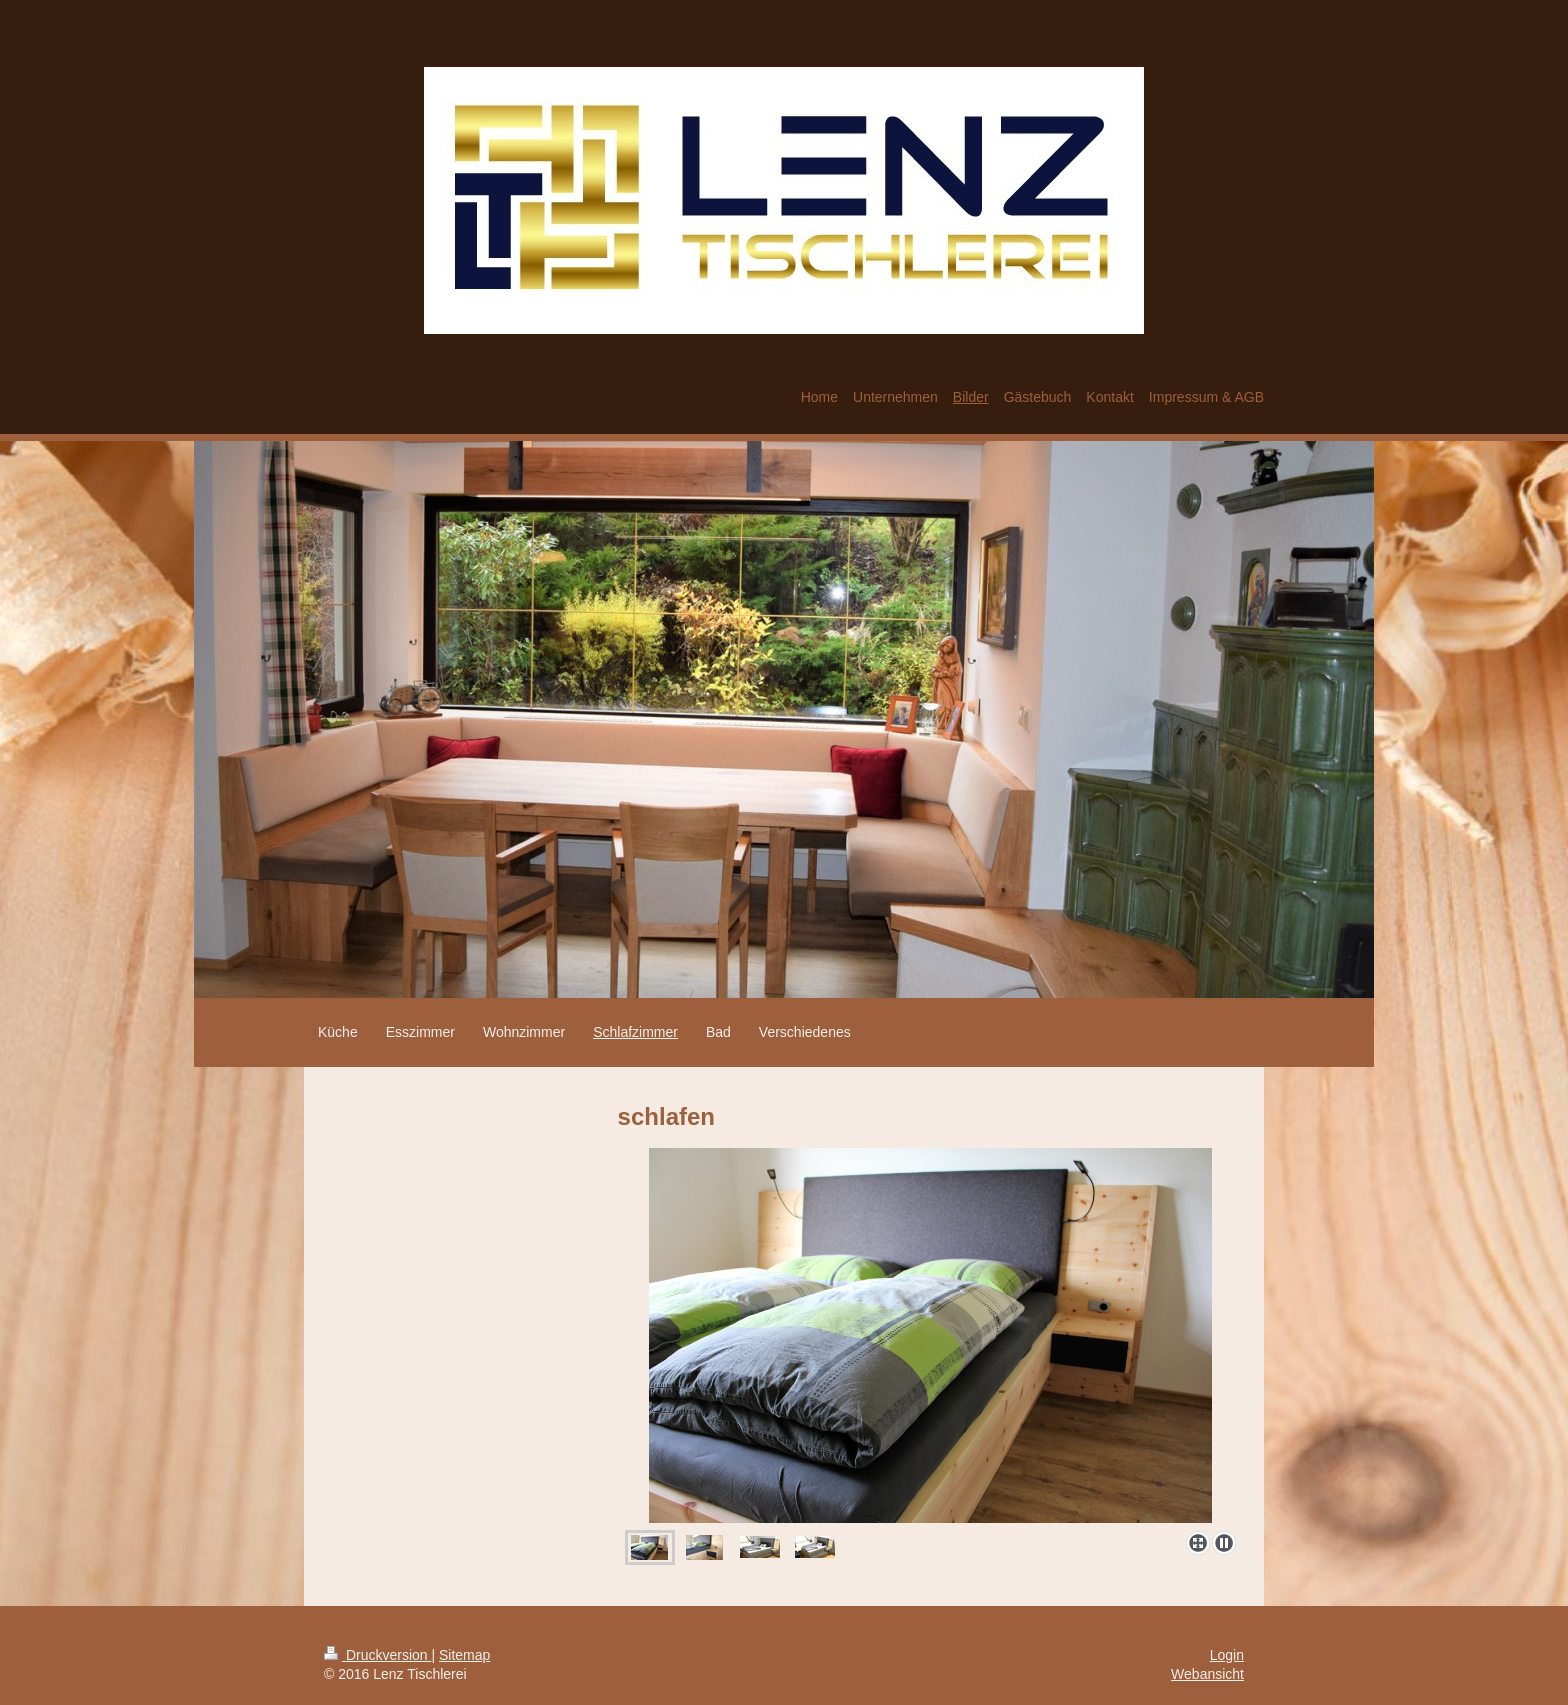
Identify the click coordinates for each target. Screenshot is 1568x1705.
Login (1227, 1655)
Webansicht (1207, 1674)
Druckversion (377, 1655)
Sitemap (464, 1655)
